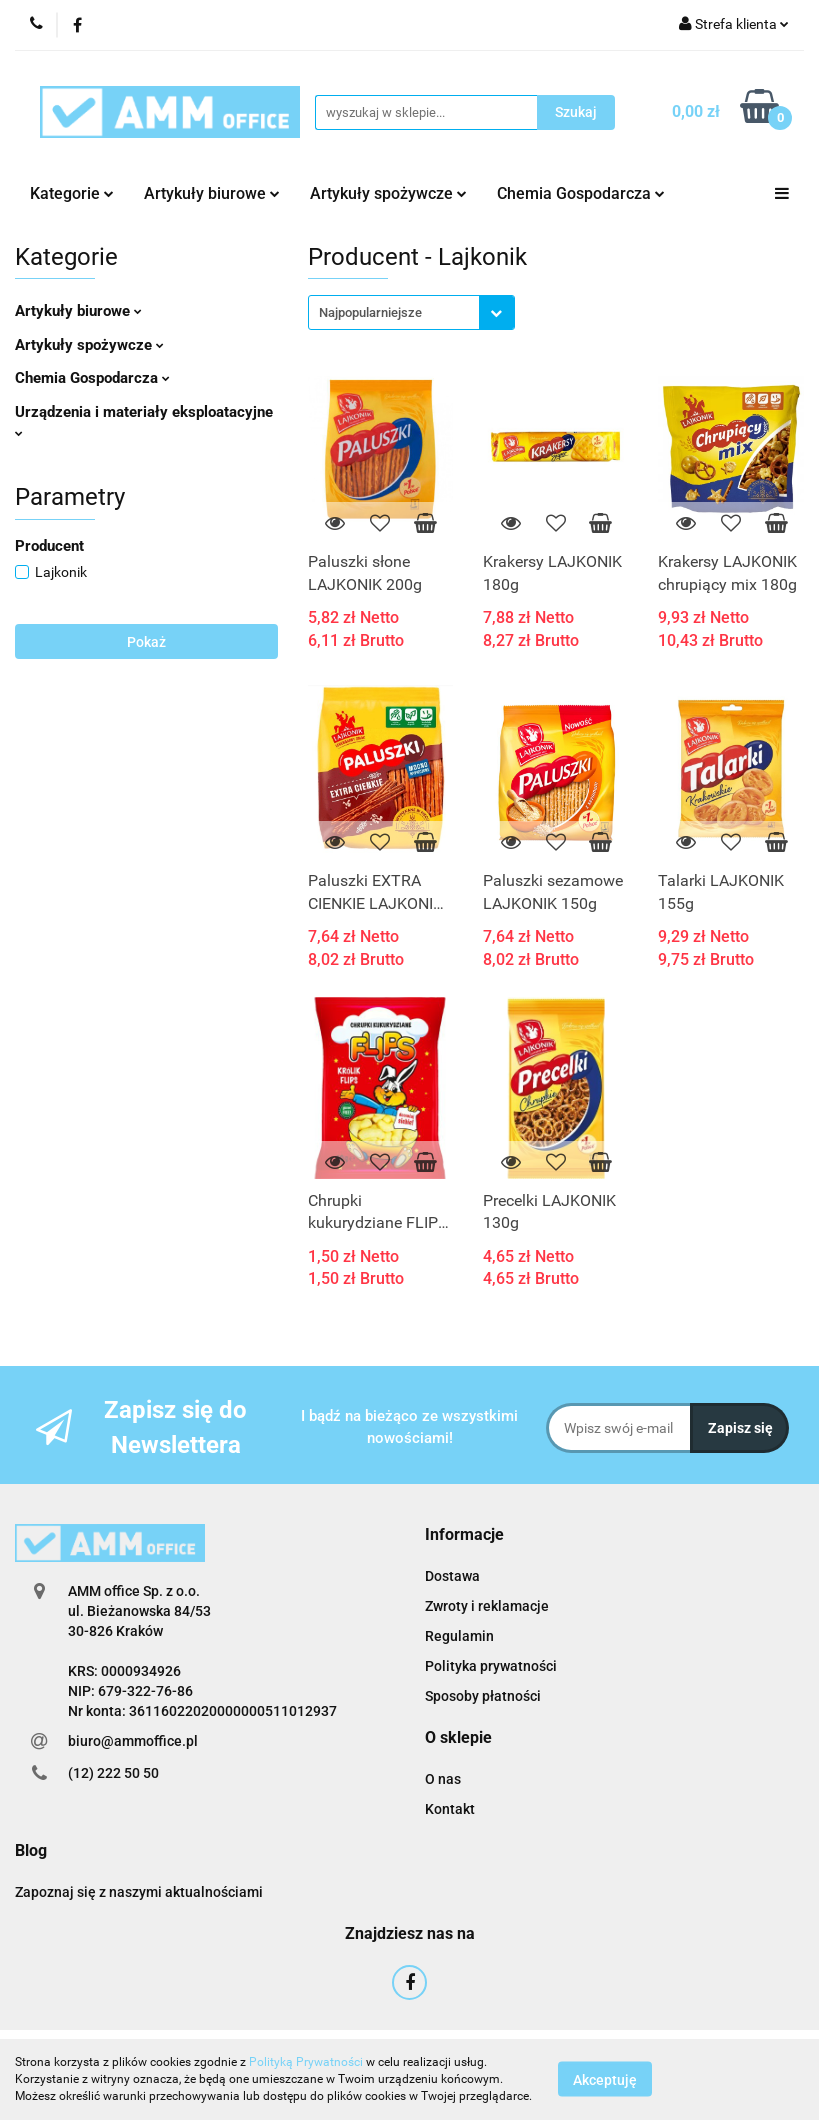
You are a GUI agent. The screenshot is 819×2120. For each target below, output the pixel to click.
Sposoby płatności (483, 1696)
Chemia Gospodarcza (581, 193)
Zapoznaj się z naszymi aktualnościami (139, 1892)
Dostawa (452, 1576)
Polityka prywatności (491, 1666)
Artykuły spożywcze (388, 193)
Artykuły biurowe (212, 193)
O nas (443, 1779)
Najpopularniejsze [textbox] (370, 312)
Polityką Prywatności (306, 2062)
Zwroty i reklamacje (487, 1606)
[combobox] (411, 312)
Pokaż (146, 642)
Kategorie (72, 193)
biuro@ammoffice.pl (133, 1741)
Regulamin (459, 1636)
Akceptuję (605, 2080)
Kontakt (450, 1809)
